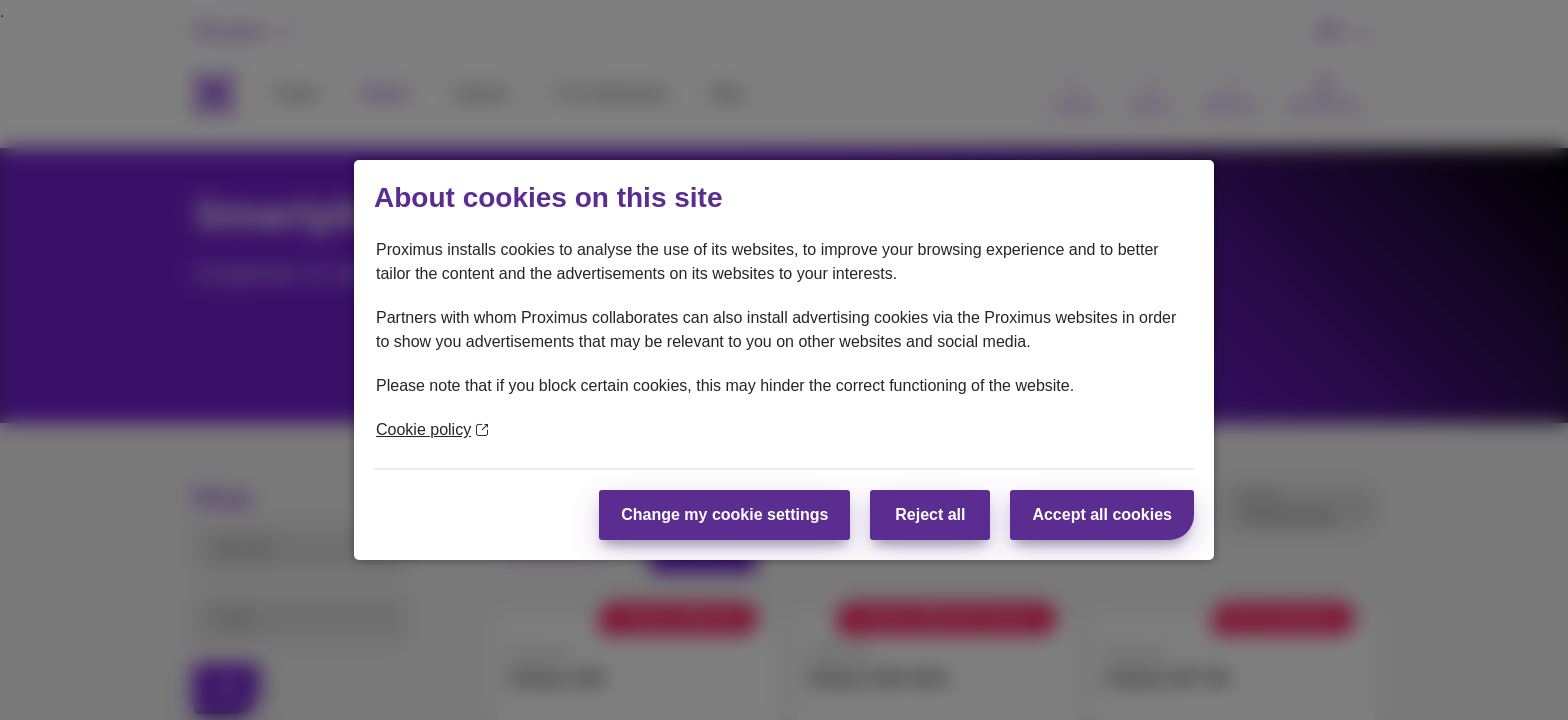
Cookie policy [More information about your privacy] (432, 429)
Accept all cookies (1102, 514)
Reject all (930, 514)
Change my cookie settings (724, 514)
